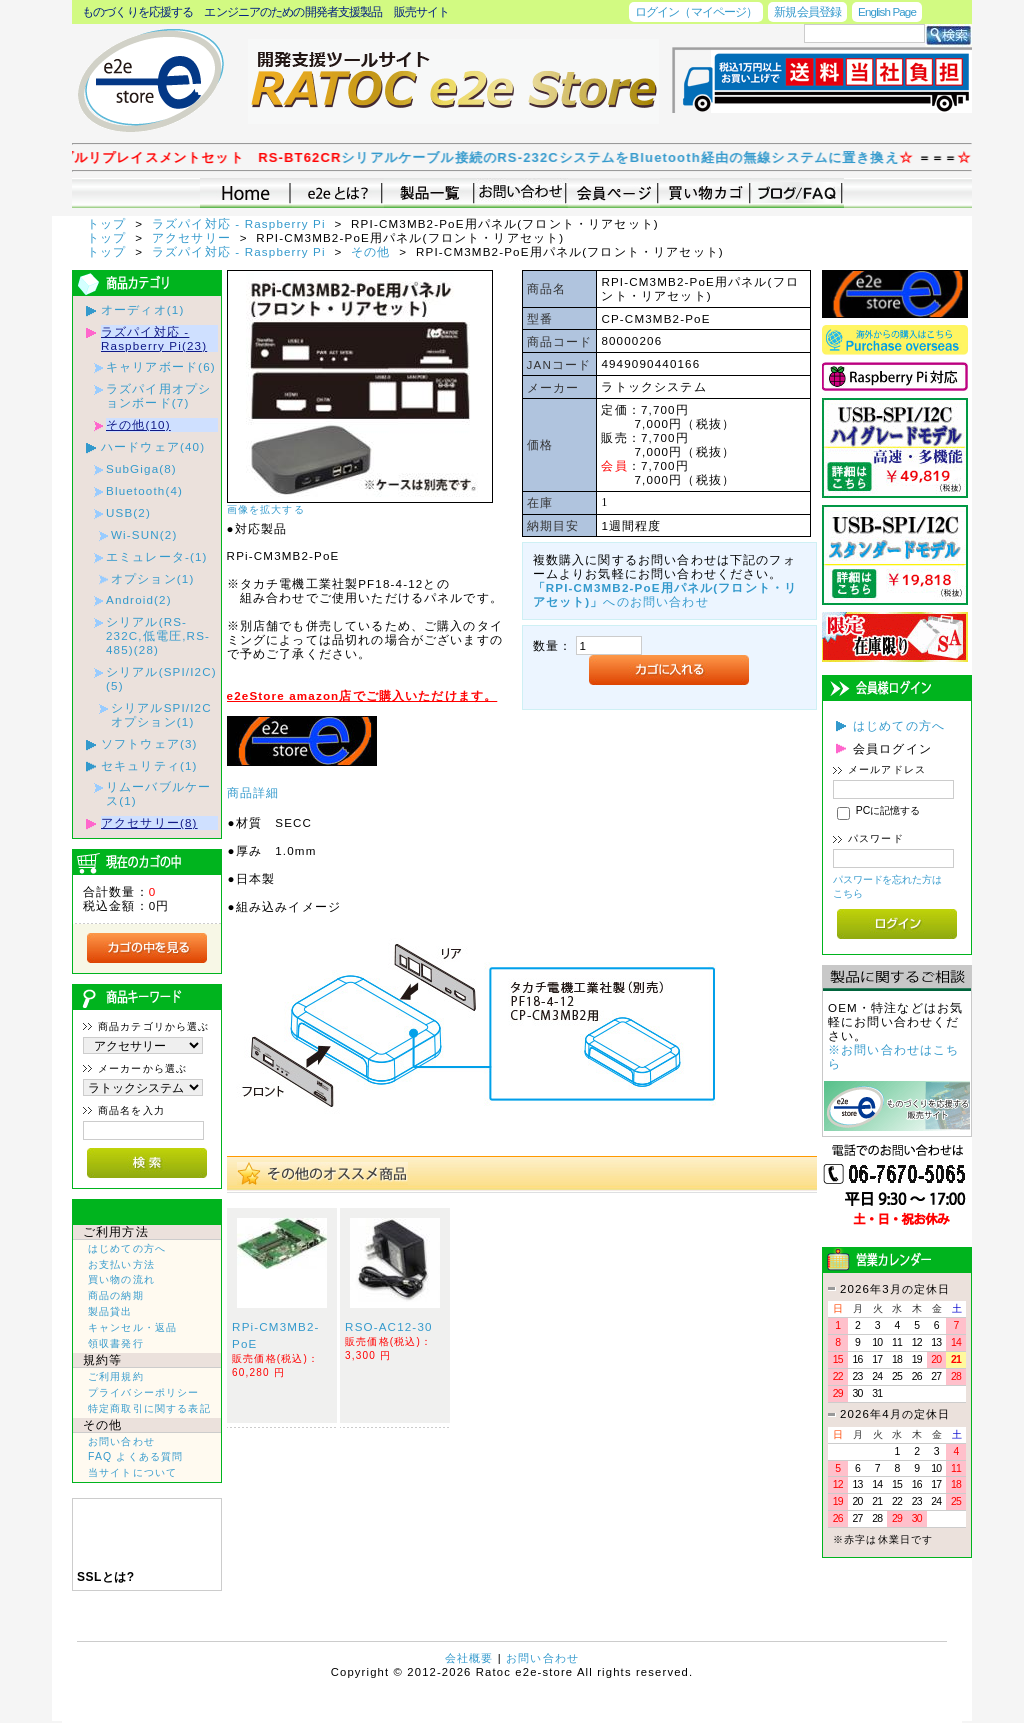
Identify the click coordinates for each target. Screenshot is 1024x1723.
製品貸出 (110, 1311)
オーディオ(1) (142, 309)
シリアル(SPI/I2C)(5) (161, 678)
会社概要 (469, 1658)
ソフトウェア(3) (149, 743)
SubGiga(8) (141, 468)
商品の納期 (116, 1295)
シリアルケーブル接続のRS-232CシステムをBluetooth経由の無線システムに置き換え (642, 157)
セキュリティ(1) (149, 765)
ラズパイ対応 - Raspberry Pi (241, 223)
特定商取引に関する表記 (149, 1408)
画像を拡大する (266, 509)
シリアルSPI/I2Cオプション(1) (161, 714)
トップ (109, 223)
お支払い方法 (121, 1264)
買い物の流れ (121, 1279)
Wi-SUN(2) (144, 534)
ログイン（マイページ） (696, 11)
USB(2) (128, 512)
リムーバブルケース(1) (158, 793)
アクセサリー (193, 237)
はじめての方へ (127, 1248)
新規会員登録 (807, 11)
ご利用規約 (116, 1376)
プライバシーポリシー (144, 1392)
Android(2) (139, 599)
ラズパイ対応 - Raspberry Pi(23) (154, 338)
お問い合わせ (121, 1441)
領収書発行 (116, 1343)
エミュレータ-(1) (157, 556)
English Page (887, 11)
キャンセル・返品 (132, 1327)
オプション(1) (152, 578)
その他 (373, 251)
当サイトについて (132, 1472)
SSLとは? (106, 1577)
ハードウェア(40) (153, 446)
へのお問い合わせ (665, 594)
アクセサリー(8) (149, 822)
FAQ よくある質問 (135, 1456)
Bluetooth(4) (144, 490)
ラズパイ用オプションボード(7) (158, 395)
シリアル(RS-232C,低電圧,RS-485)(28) (158, 635)
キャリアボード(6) (161, 366)
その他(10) (138, 424)
